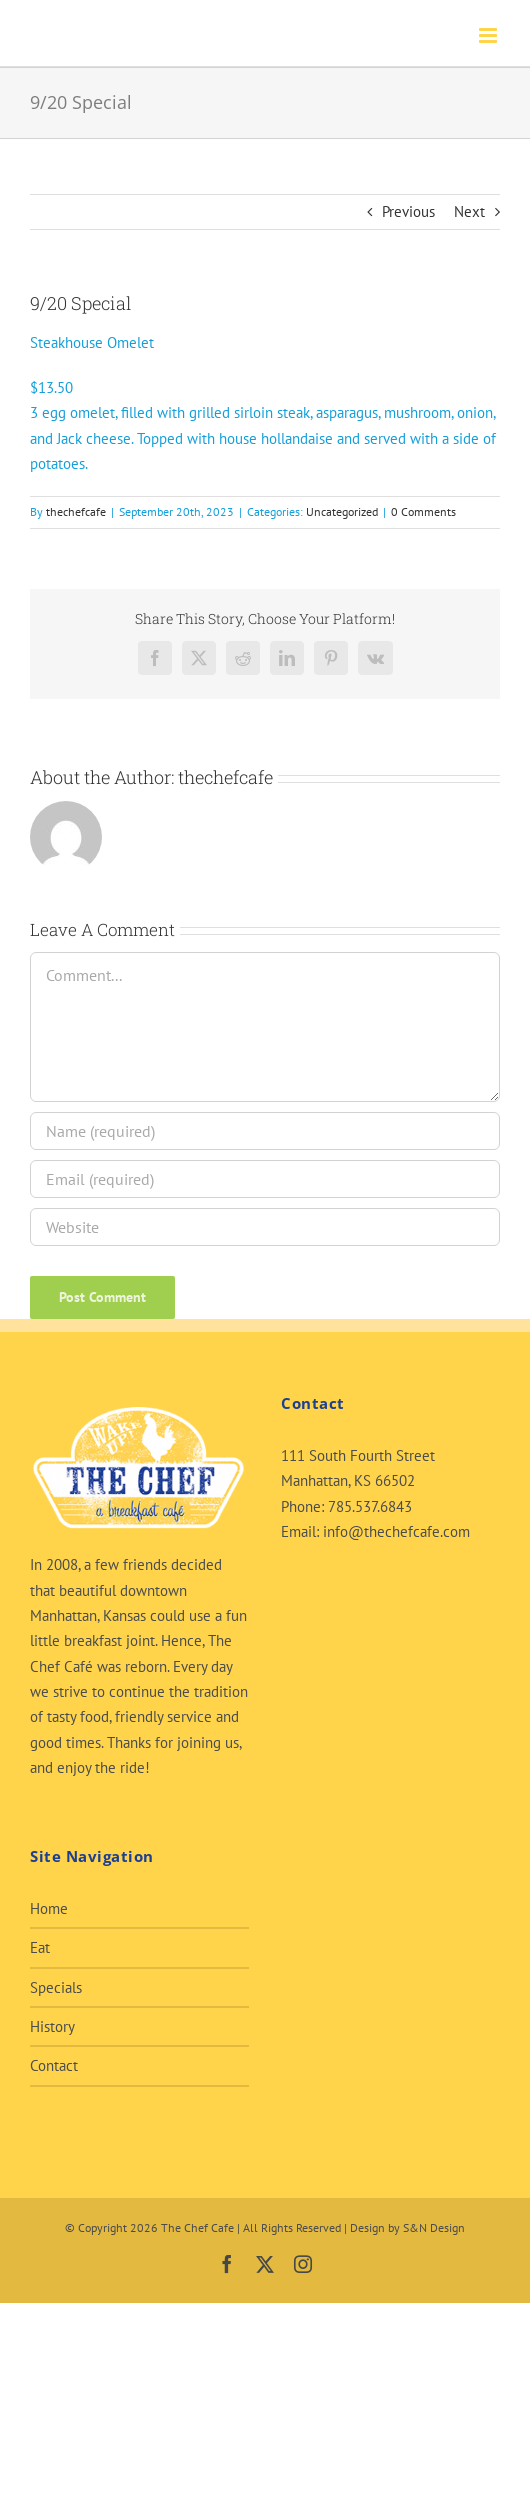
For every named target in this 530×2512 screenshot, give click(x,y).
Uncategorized (342, 511)
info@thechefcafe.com (396, 1531)
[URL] (265, 1227)
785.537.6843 (370, 1506)
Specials (56, 1987)
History (52, 2026)
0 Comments (423, 511)
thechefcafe (76, 511)
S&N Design (434, 2227)
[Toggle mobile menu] (489, 35)
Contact (54, 2065)
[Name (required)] (265, 1131)
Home (49, 1908)
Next (469, 211)
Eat (40, 1947)
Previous (408, 211)
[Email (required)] (265, 1179)
